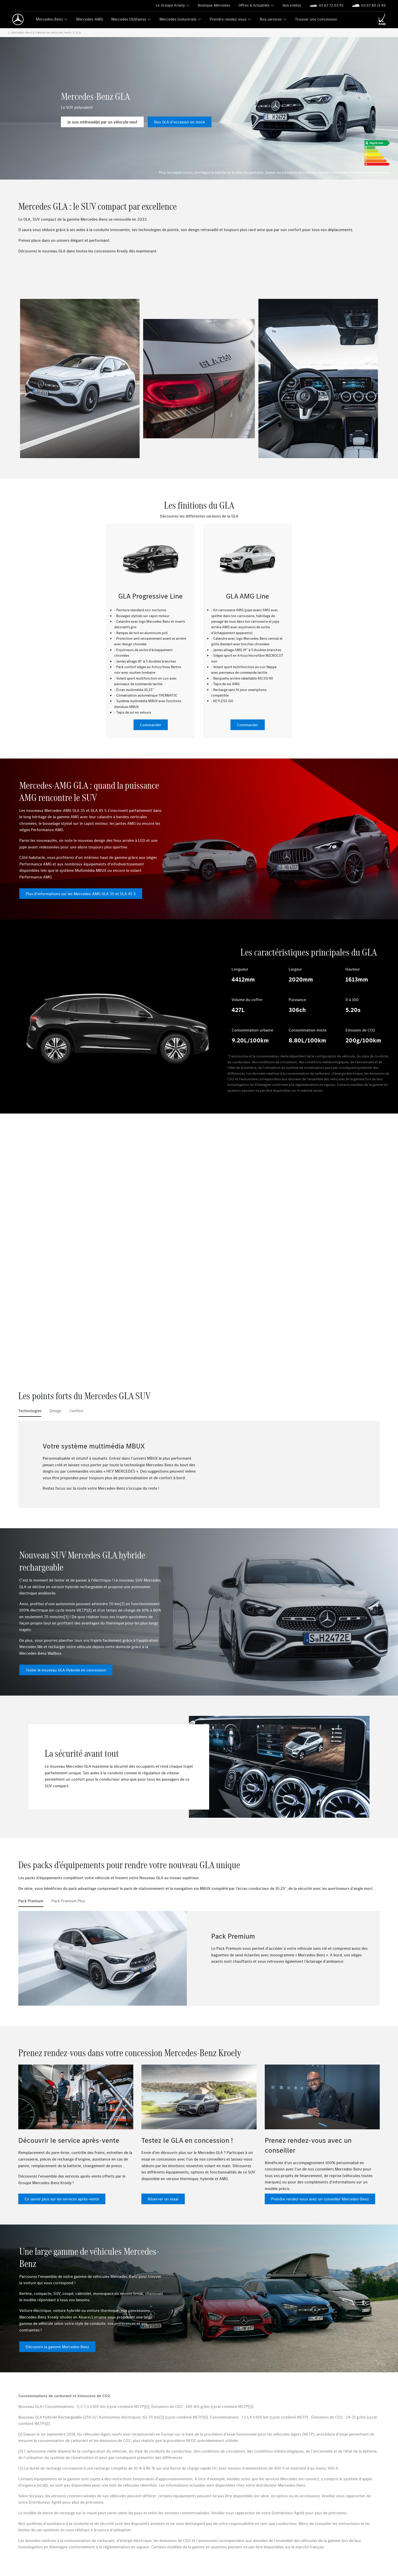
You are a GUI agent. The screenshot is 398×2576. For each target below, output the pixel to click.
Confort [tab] (77, 1410)
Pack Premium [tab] (30, 1884)
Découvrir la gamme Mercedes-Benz (57, 2272)
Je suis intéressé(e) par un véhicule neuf (102, 121)
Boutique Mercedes (214, 5)
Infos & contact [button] (234, 2549)
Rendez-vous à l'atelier (241, 2571)
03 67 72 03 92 (331, 5)
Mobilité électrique (334, 2564)
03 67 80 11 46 (373, 5)
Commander (150, 724)
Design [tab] (55, 1410)
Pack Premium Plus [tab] (68, 1884)
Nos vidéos (292, 5)
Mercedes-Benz (49, 19)
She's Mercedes (331, 2571)
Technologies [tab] (29, 1410)
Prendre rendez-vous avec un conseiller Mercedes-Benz (320, 2124)
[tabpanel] (199, 1464)
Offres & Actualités (254, 5)
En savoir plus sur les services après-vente (62, 2124)
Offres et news (331, 2556)
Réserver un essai (163, 2124)
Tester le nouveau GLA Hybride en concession (66, 1669)
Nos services (271, 19)
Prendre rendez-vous (228, 19)
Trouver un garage (237, 2564)
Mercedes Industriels (177, 19)
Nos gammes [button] (138, 2549)
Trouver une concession (316, 19)
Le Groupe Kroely (170, 5)
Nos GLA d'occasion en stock (179, 121)
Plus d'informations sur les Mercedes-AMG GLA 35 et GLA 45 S (81, 893)
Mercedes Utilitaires (128, 19)
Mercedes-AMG (89, 19)
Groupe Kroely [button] (330, 2549)
